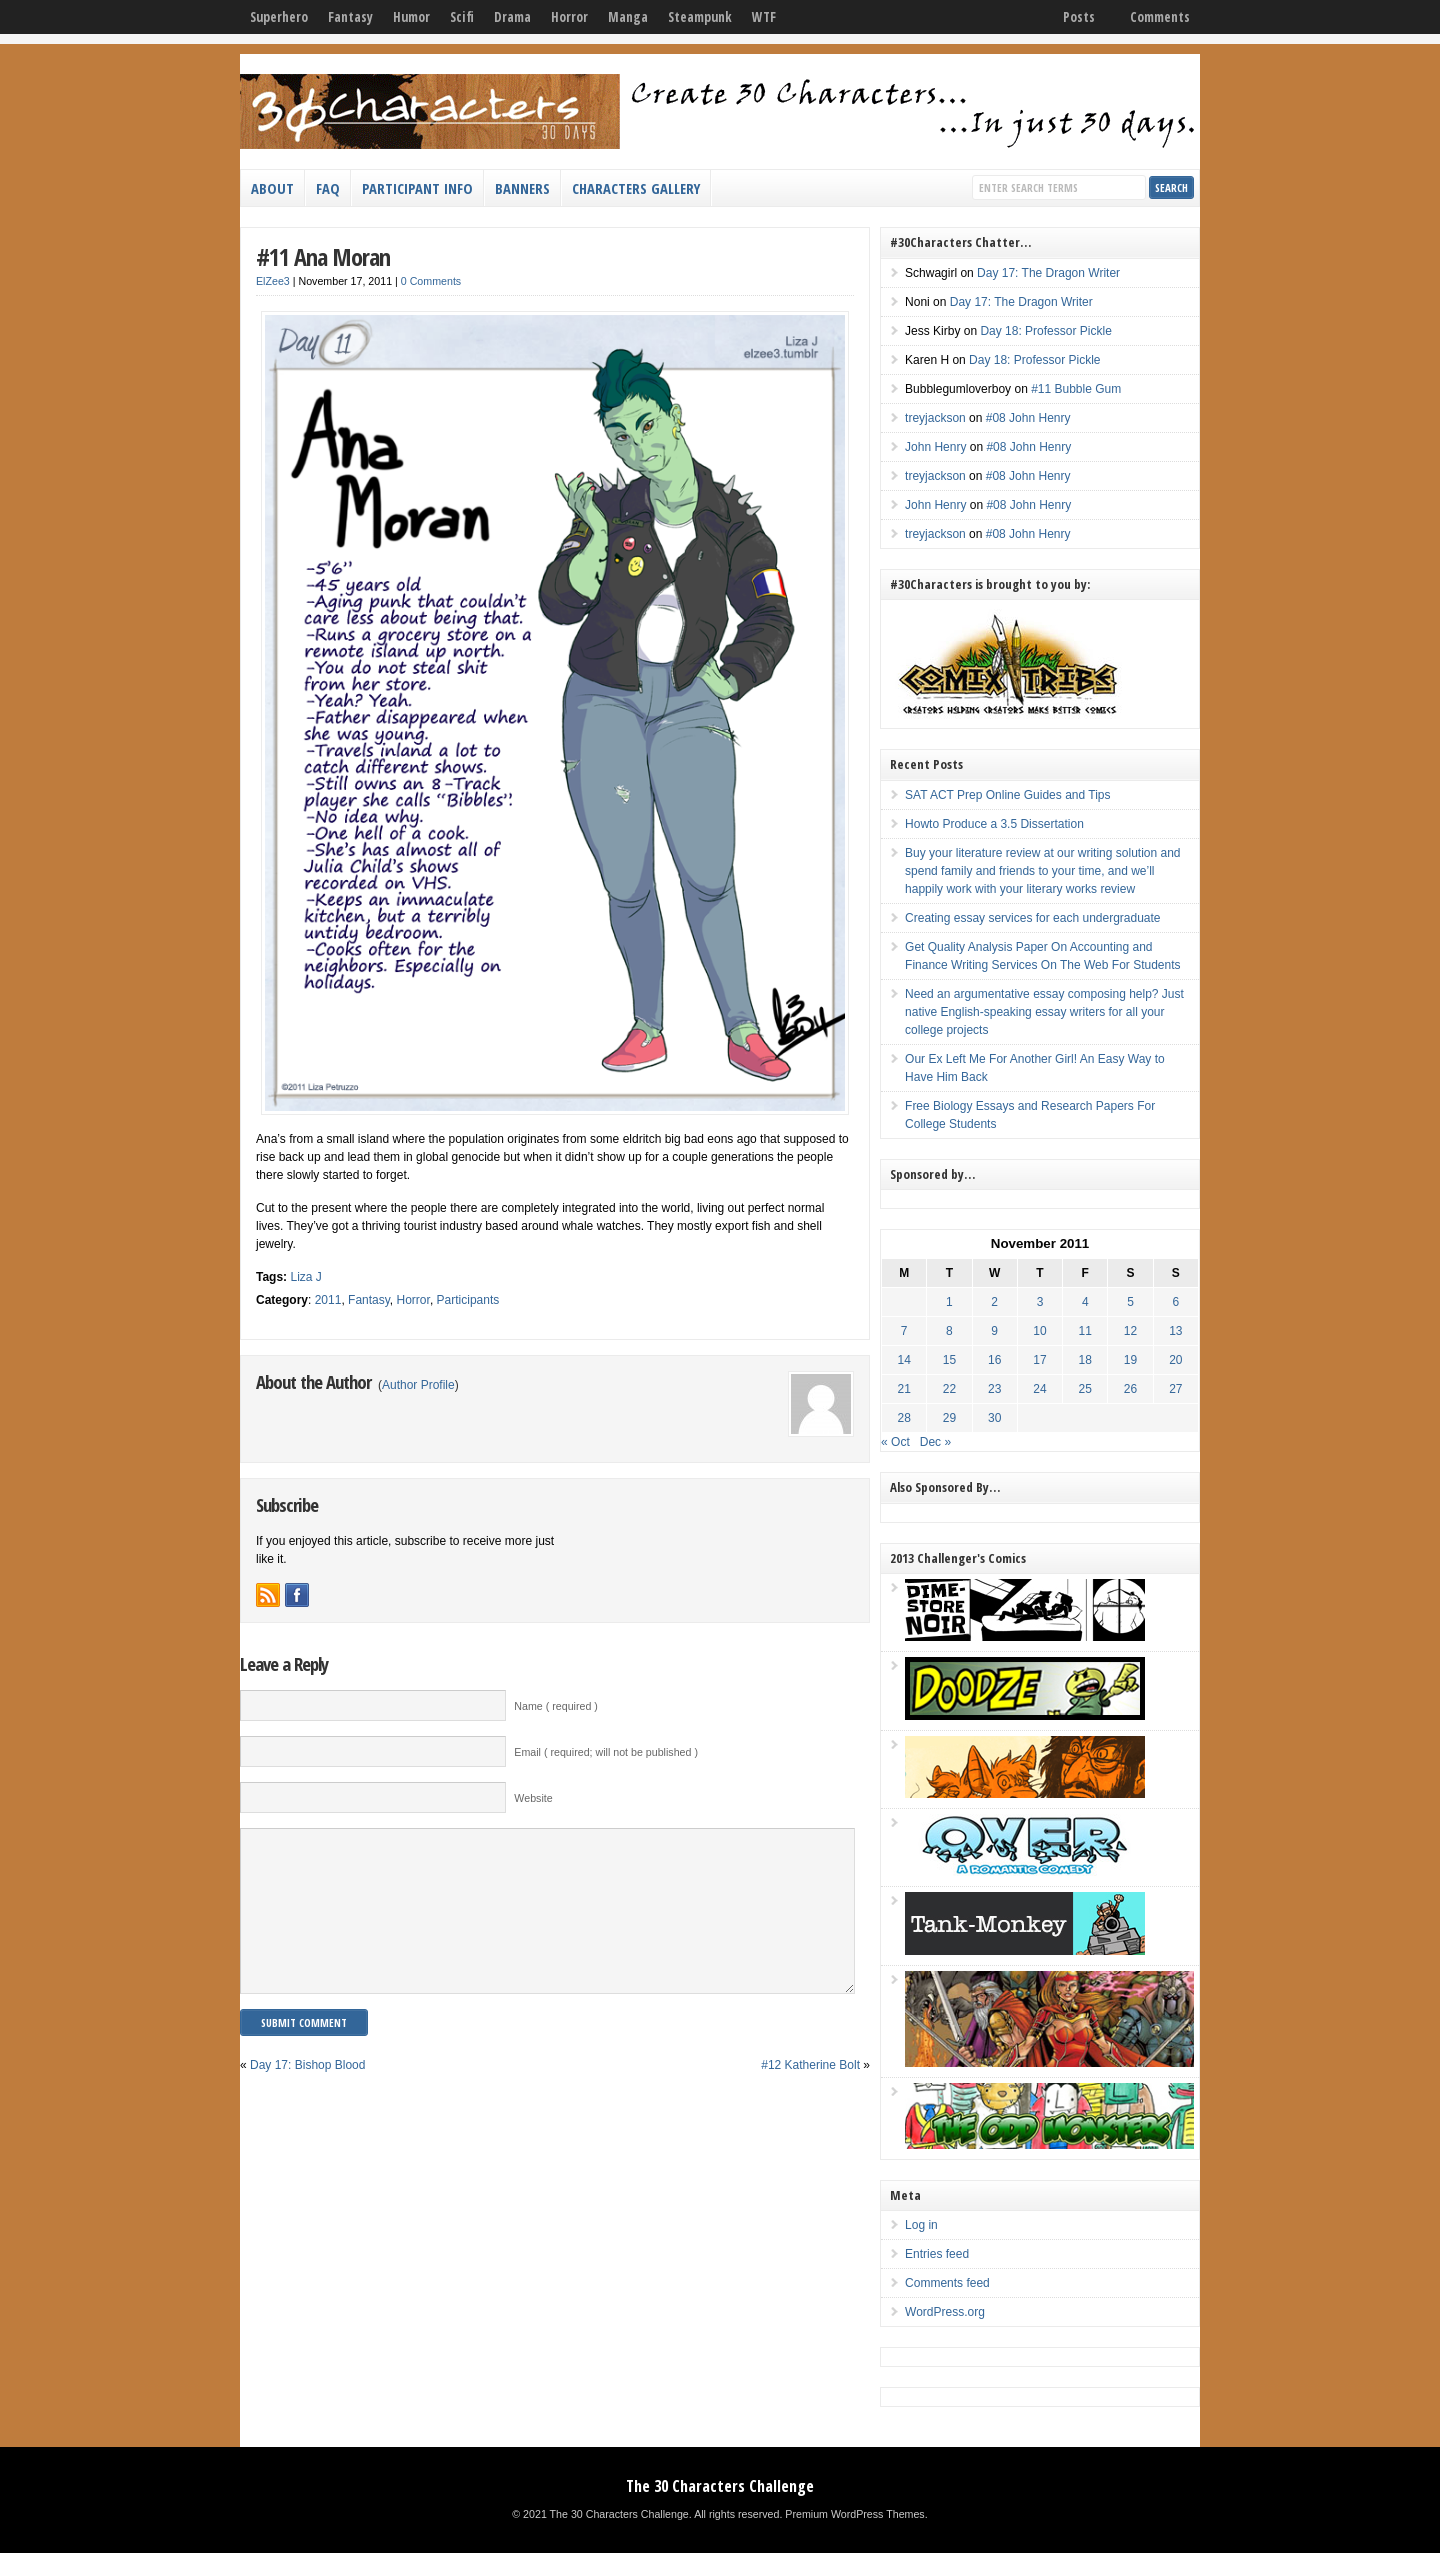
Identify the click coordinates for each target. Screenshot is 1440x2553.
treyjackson (935, 418)
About (272, 188)
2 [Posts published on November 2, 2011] (994, 1302)
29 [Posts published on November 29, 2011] (949, 1418)
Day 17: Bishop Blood (307, 2095)
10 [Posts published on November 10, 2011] (1039, 1331)
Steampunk (700, 17)
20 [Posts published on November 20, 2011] (1175, 1360)
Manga (628, 17)
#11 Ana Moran (323, 256)
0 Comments (431, 281)
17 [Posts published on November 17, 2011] (1039, 1360)
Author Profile (418, 1385)
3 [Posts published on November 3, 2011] (1040, 1302)
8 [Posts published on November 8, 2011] (949, 1331)
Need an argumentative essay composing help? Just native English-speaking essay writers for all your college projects (1044, 1012)
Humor (411, 17)
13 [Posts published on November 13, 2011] (1175, 1331)
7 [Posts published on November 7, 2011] (904, 1331)
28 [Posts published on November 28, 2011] (904, 1418)
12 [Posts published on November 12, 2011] (1130, 1331)
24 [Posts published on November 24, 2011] (1039, 1389)
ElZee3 (273, 281)
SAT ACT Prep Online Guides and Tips (1007, 795)
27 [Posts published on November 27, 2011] (1175, 1389)
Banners (522, 188)
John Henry (935, 447)
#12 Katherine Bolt (810, 2095)
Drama (512, 17)
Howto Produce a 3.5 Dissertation (994, 824)
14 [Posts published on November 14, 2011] (904, 1360)
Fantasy (350, 17)
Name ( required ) (556, 1706)
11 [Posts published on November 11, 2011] (1085, 1331)
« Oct (895, 1442)
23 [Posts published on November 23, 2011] (994, 1389)
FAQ (328, 188)
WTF (764, 17)
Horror (569, 17)
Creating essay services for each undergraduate (1032, 918)
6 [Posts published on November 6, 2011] (1175, 1302)
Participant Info (417, 188)
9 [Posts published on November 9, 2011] (994, 1331)
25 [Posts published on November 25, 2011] (1085, 1389)
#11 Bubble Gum (1076, 389)
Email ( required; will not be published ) (606, 1752)
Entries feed (937, 2254)
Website (533, 1798)
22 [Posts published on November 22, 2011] (949, 1389)
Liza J (305, 1277)
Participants (468, 1300)
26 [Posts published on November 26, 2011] (1130, 1389)
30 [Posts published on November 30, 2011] (994, 1418)
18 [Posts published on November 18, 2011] (1085, 1360)
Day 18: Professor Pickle (1045, 331)
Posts (1079, 17)
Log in (921, 2225)
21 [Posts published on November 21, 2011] (904, 1389)
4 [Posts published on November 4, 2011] (1085, 1302)
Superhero (279, 17)
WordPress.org (945, 2312)
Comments (1160, 17)
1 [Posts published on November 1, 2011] (949, 1302)
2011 (328, 1300)
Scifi (462, 17)
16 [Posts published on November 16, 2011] (994, 1360)
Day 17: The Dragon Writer (1048, 273)
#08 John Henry (1028, 418)
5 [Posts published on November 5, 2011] (1130, 1302)
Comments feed (947, 2283)
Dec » (935, 1442)
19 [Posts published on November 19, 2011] (1130, 1360)
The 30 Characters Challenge (720, 2486)
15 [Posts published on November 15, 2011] (949, 1360)
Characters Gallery (636, 188)
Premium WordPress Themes (854, 2514)
